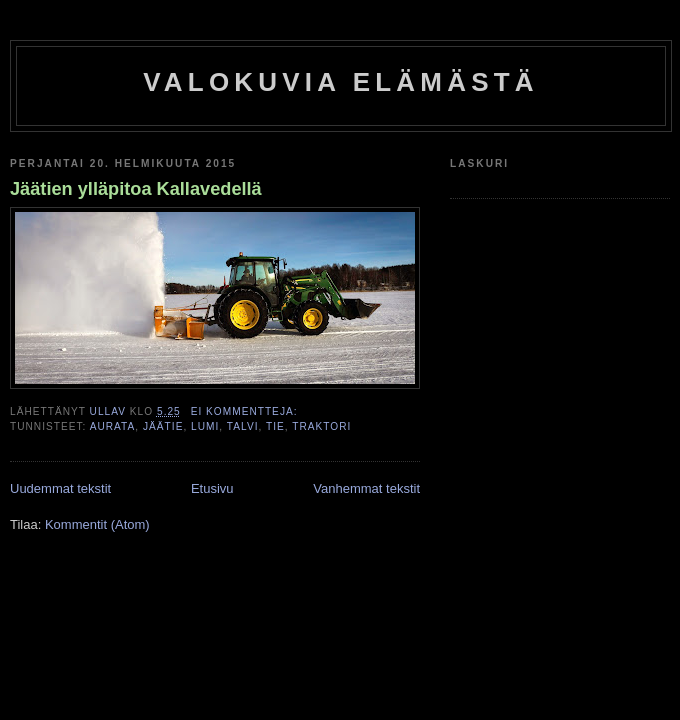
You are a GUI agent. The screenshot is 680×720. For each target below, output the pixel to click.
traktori (321, 426)
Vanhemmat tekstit (366, 488)
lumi (205, 426)
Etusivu (212, 488)
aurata (113, 426)
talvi (243, 426)
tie (275, 426)
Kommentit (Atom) (97, 524)
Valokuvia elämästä (340, 82)
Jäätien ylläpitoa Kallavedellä (136, 189)
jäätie (163, 426)
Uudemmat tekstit (60, 488)
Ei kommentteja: (246, 411)
